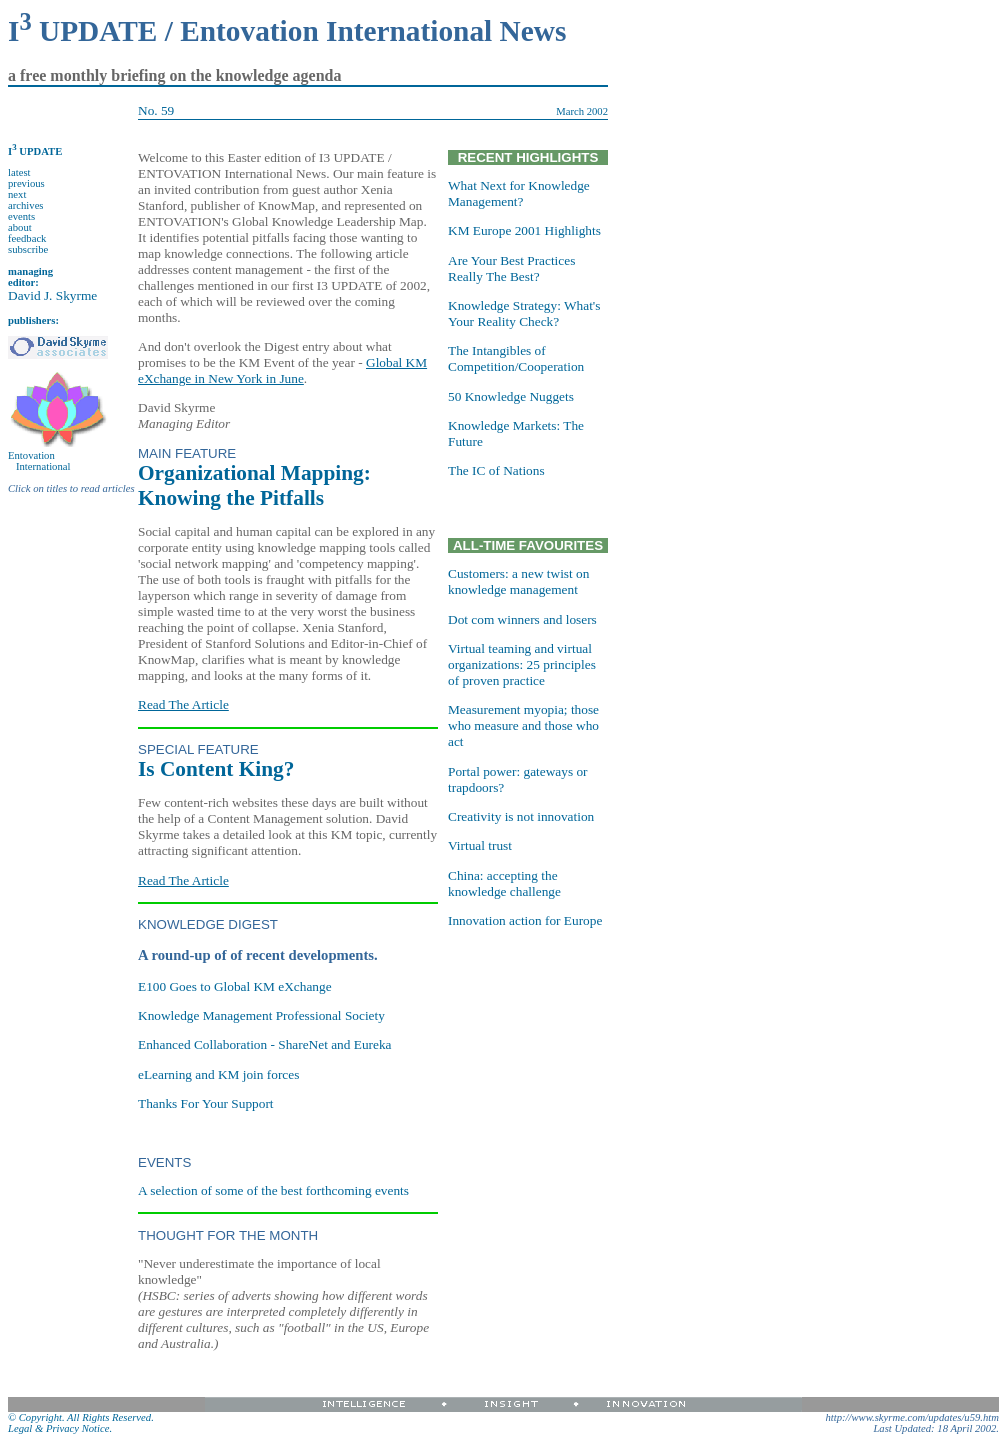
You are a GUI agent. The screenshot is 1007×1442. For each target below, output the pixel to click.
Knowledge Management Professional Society (261, 1015)
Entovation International (39, 461)
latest (19, 172)
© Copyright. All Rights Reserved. (81, 1417)
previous (26, 183)
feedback (27, 238)
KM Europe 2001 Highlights (524, 230)
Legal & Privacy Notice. (60, 1428)
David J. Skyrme (52, 295)
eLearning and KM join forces (218, 1074)
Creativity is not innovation (521, 816)
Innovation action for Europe (525, 920)
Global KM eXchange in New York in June (282, 370)
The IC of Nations (496, 470)
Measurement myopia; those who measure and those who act (523, 725)
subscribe (28, 249)
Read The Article (183, 704)
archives (26, 205)
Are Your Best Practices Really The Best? (511, 268)
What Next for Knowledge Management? (519, 193)
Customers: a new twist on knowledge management (518, 581)
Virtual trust (480, 845)
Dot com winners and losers (522, 619)
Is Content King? (216, 769)
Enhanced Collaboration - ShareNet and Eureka (265, 1044)
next (17, 194)
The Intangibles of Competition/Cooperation (516, 358)
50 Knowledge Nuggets (511, 396)
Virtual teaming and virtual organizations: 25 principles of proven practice (522, 664)
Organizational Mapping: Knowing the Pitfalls (254, 485)
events (21, 216)
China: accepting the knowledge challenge (504, 883)
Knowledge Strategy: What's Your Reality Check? (524, 313)
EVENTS (164, 1162)
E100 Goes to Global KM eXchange (235, 986)
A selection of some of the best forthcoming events (273, 1190)
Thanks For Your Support (206, 1103)
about (20, 227)
